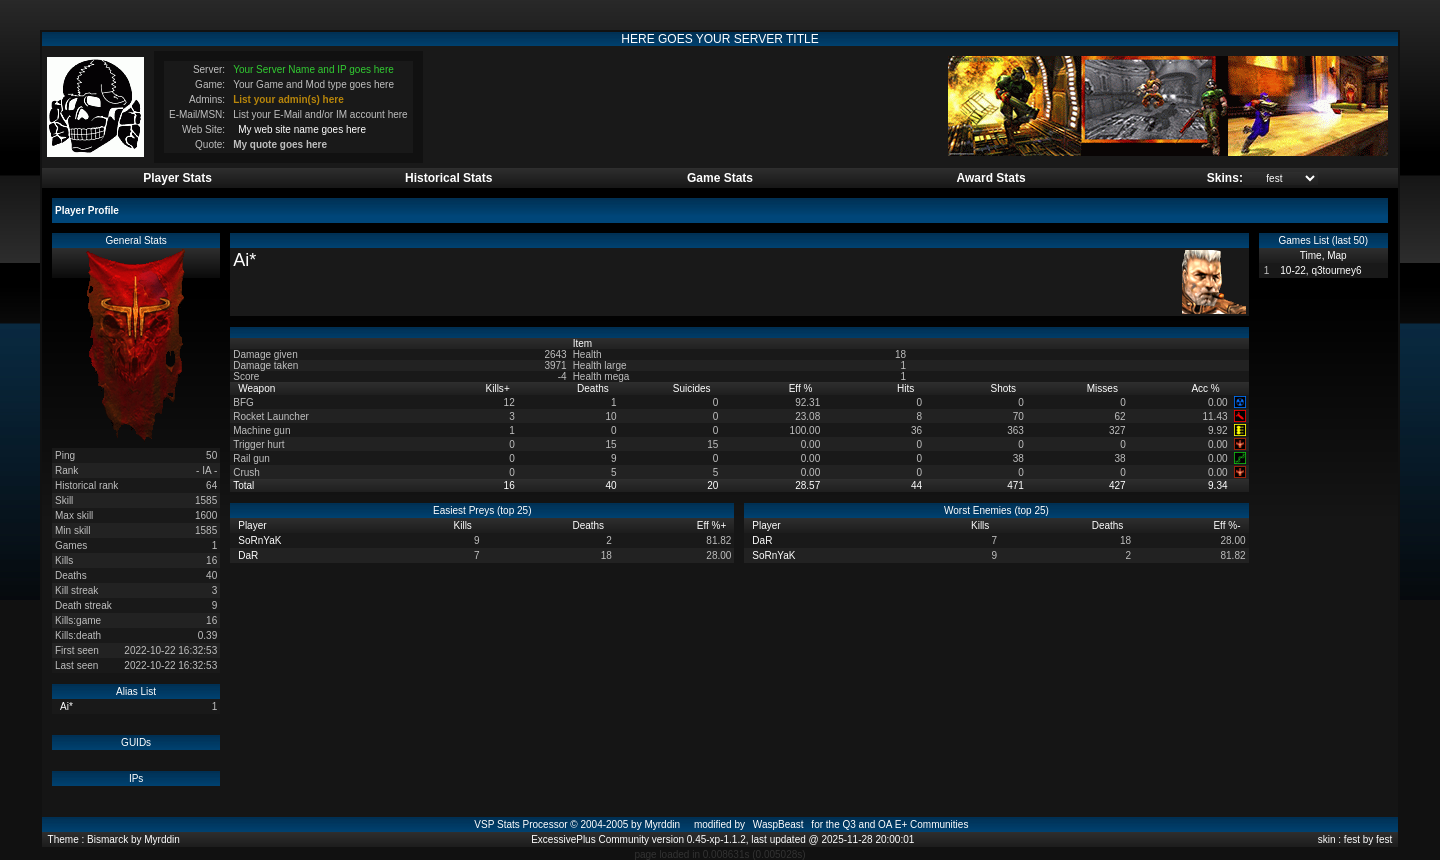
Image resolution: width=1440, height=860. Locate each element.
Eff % (802, 388)
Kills (498, 388)
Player (253, 525)
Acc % (1206, 388)
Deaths (594, 388)
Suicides (693, 388)
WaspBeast (778, 824)
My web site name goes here (302, 129)
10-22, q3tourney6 (1320, 270)
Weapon (258, 388)
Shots (1005, 388)
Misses (1104, 388)
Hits (907, 388)
